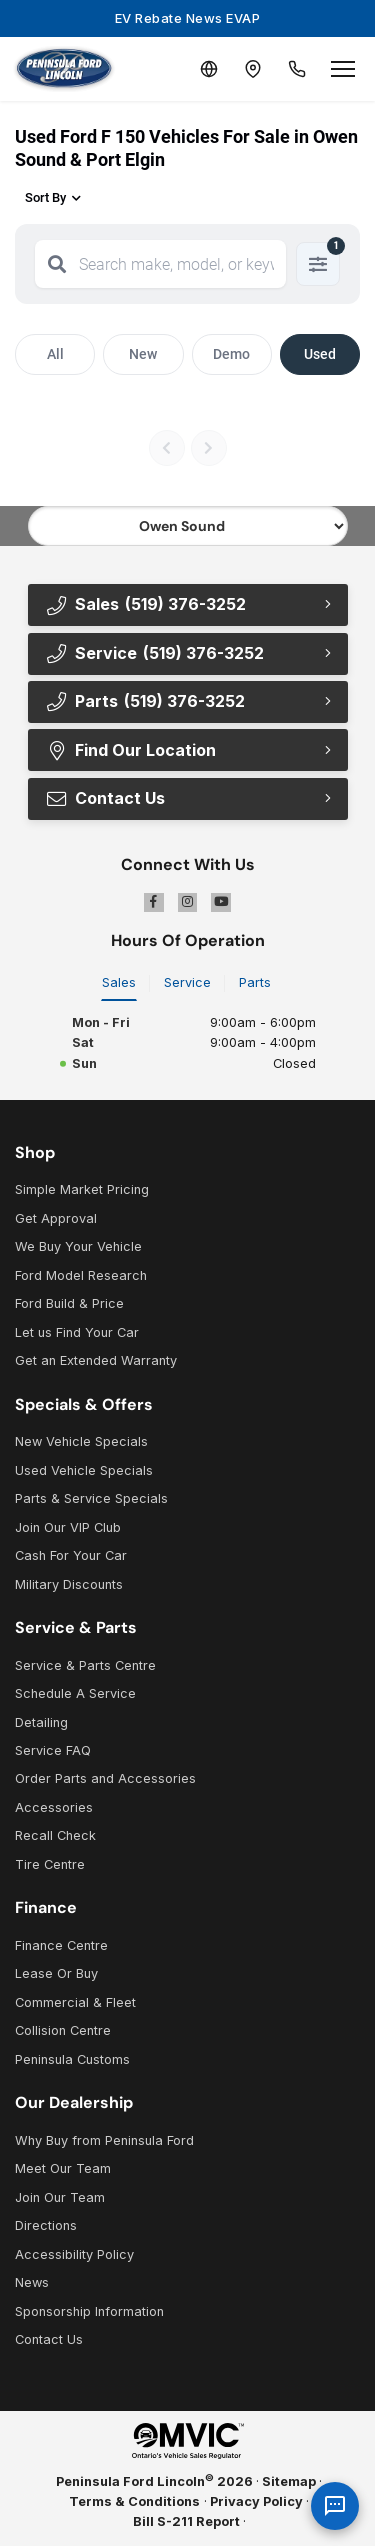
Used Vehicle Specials (84, 1470)
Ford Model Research (81, 1275)
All (55, 354)
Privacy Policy (256, 2501)
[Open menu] (343, 69)
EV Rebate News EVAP (188, 18)
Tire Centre (50, 1864)
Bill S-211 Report (186, 2521)
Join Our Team (60, 2197)
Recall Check (55, 1835)
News (32, 2282)
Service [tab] (187, 982)
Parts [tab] (255, 982)
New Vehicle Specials (81, 1441)
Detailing (41, 1722)
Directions (46, 2225)
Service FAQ (53, 1750)
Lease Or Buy (56, 1973)
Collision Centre (63, 2030)
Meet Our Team (63, 2168)
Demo (231, 354)
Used (320, 354)
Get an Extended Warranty (96, 1360)
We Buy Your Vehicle (78, 1246)
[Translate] (209, 69)
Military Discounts (69, 1584)
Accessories (54, 1807)
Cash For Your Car (71, 1555)
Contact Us (105, 798)
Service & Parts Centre (85, 1665)
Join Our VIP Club (68, 1527)
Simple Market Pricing (82, 1189)
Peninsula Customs (72, 2059)
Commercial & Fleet (75, 2002)
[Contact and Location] (253, 69)
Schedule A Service (75, 1693)
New (143, 354)
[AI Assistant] (335, 2506)
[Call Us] (297, 69)
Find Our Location (130, 750)
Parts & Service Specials (91, 1498)
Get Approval (56, 1218)
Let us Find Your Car (77, 1332)
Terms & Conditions (134, 2501)
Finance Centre (61, 1945)
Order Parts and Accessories (105, 1778)
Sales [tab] (119, 982)
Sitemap (289, 2481)
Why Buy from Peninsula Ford (104, 2140)
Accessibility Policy (74, 2254)
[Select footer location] (188, 526)
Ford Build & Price (69, 1303)
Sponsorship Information (89, 2311)
